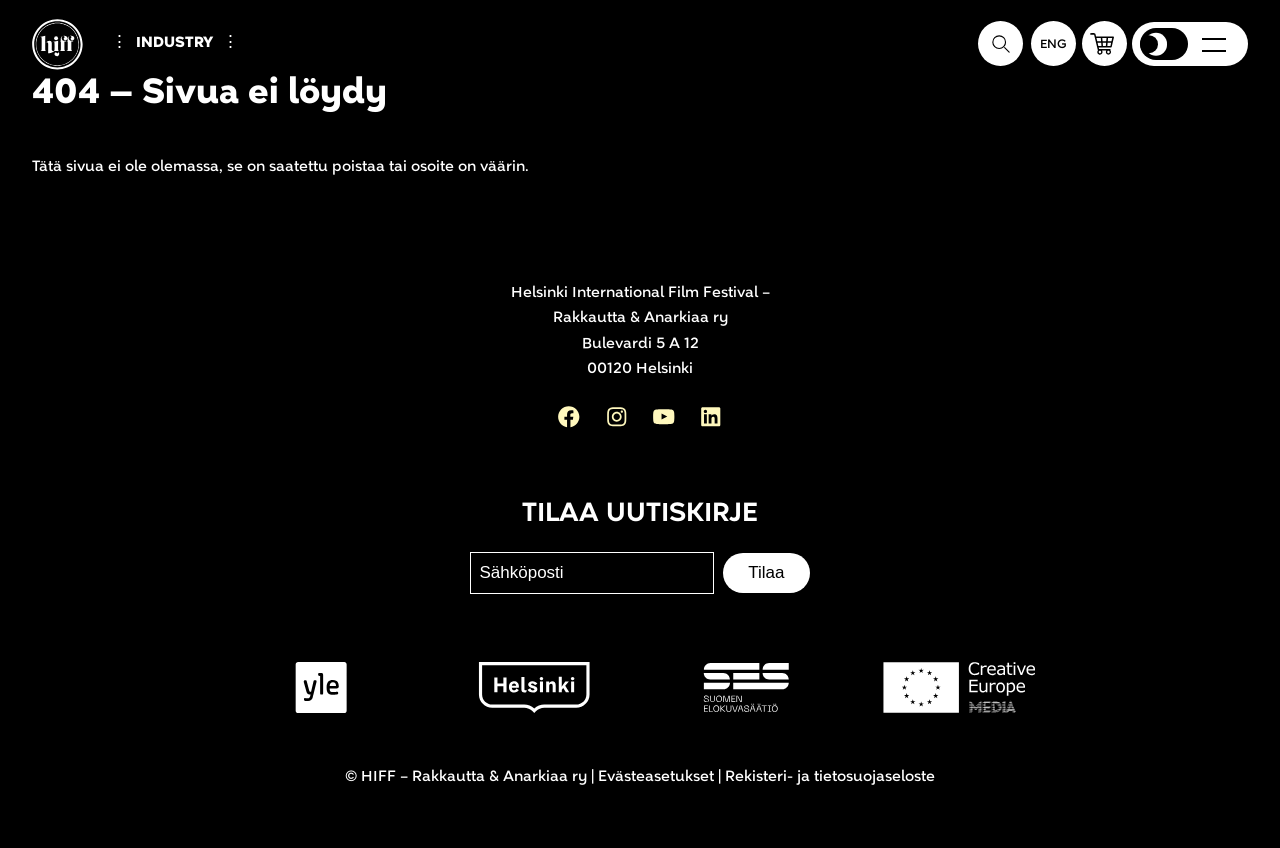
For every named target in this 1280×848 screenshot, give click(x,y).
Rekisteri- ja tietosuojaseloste (830, 776)
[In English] (1053, 43)
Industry (174, 42)
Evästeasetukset (656, 776)
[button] (1104, 43)
